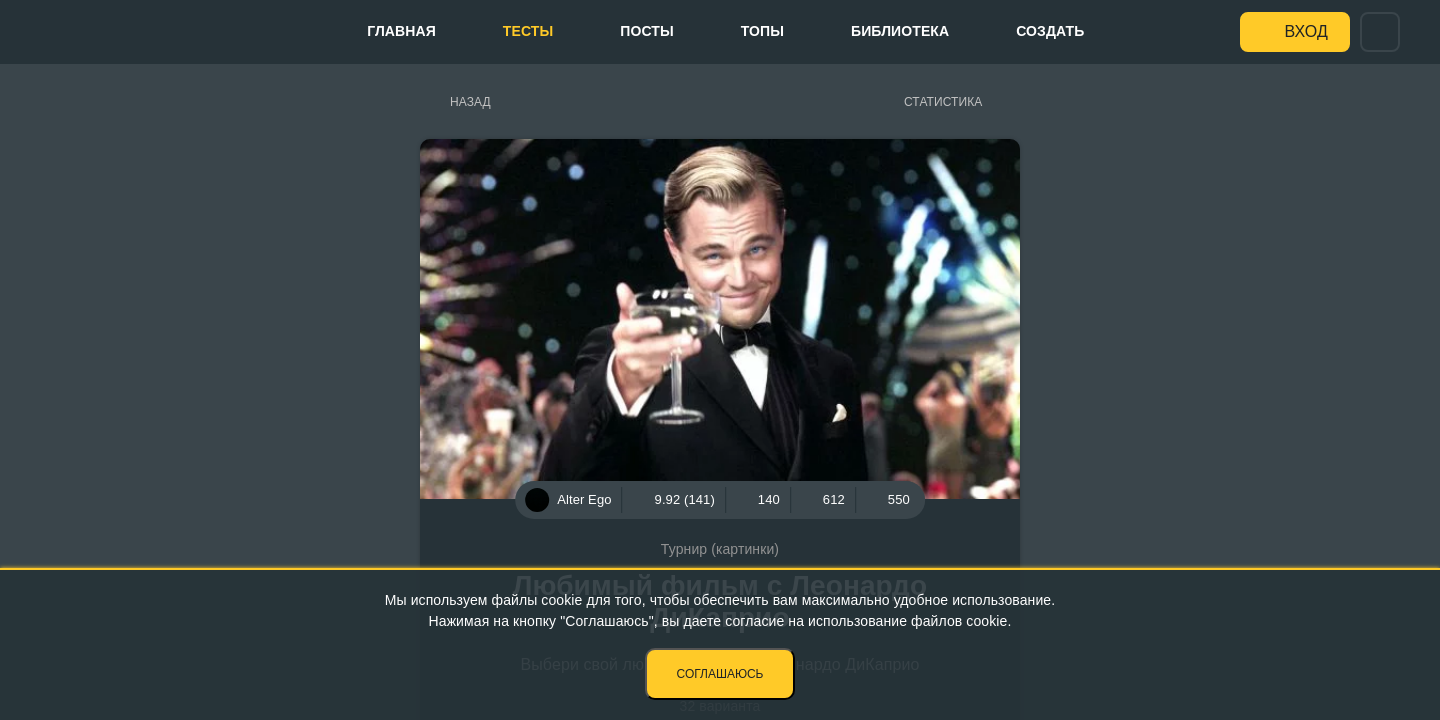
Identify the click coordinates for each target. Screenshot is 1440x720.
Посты (646, 31)
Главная (401, 31)
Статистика (943, 102)
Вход (1306, 31)
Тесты (528, 31)
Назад (470, 102)
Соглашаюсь (720, 674)
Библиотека (900, 31)
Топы (762, 31)
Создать (1050, 31)
